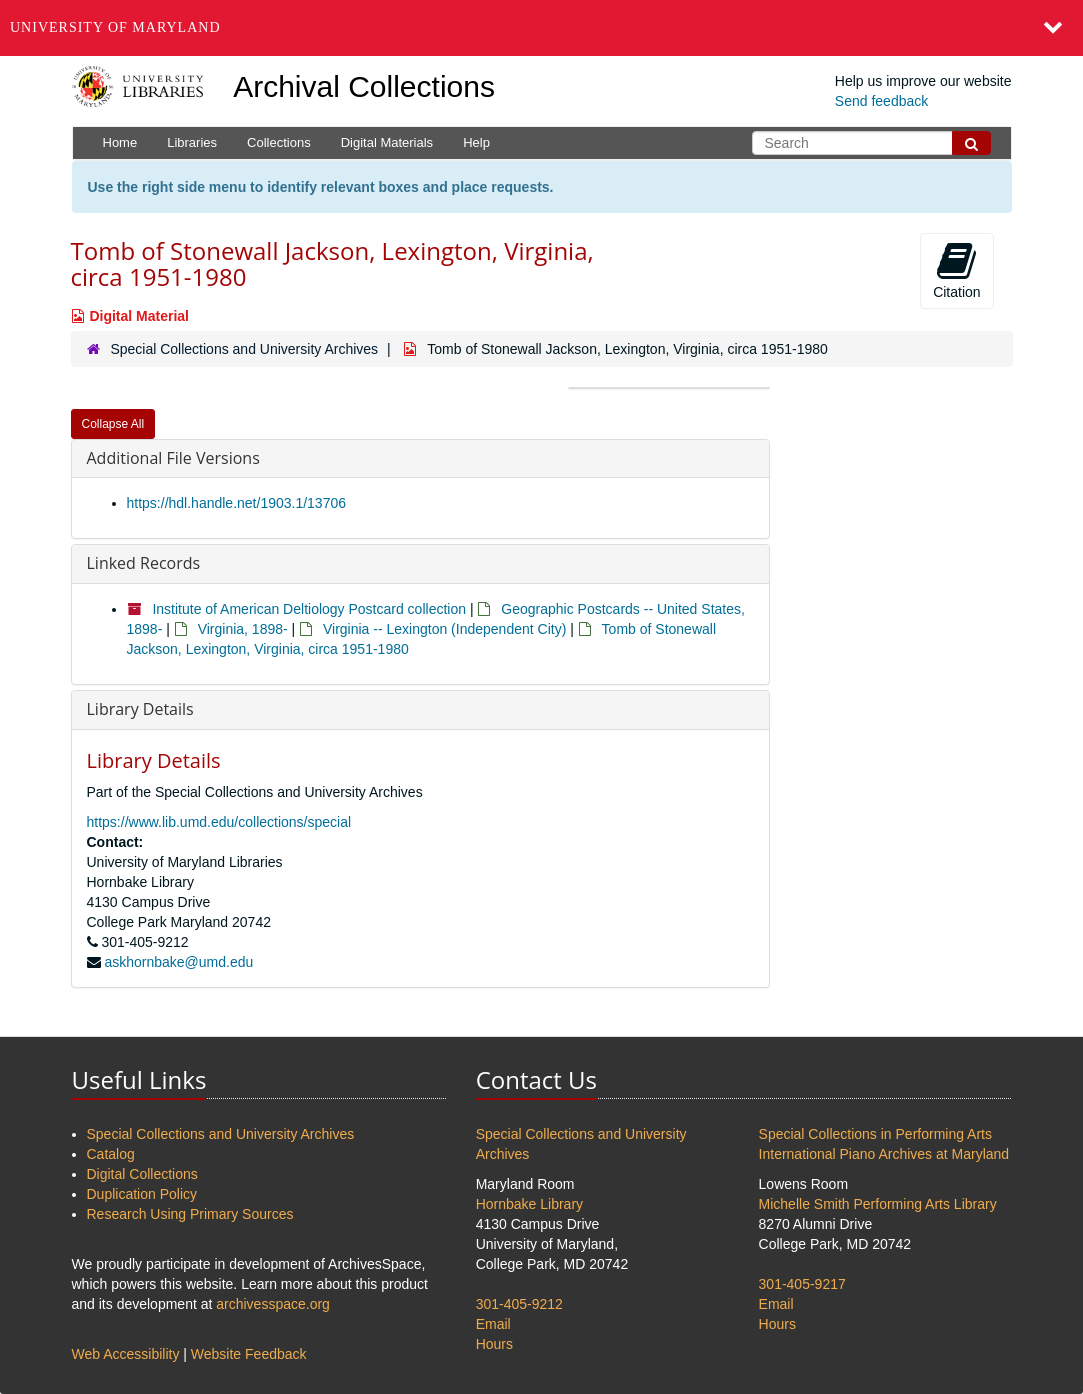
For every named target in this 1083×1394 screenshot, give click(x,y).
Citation (956, 270)
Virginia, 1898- (243, 629)
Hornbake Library (529, 1204)
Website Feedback (249, 1354)
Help (476, 142)
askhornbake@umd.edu (178, 962)
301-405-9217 (802, 1284)
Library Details (140, 709)
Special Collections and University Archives (244, 349)
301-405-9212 (519, 1304)
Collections (279, 142)
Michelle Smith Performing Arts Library (878, 1204)
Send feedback (881, 101)
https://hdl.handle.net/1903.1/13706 (237, 503)
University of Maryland (115, 27)
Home (120, 142)
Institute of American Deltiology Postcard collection (309, 609)
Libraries (192, 142)
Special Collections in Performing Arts (875, 1134)
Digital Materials (387, 142)
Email (493, 1324)
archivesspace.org (273, 1304)
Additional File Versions (173, 458)
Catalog (111, 1154)
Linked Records (144, 563)
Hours (494, 1344)
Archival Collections (364, 86)
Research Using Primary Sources (190, 1214)
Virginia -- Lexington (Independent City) (444, 629)
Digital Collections (142, 1174)
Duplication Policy (142, 1194)
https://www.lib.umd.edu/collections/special (219, 822)
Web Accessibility (126, 1354)
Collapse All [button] (113, 424)
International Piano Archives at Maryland (884, 1154)
